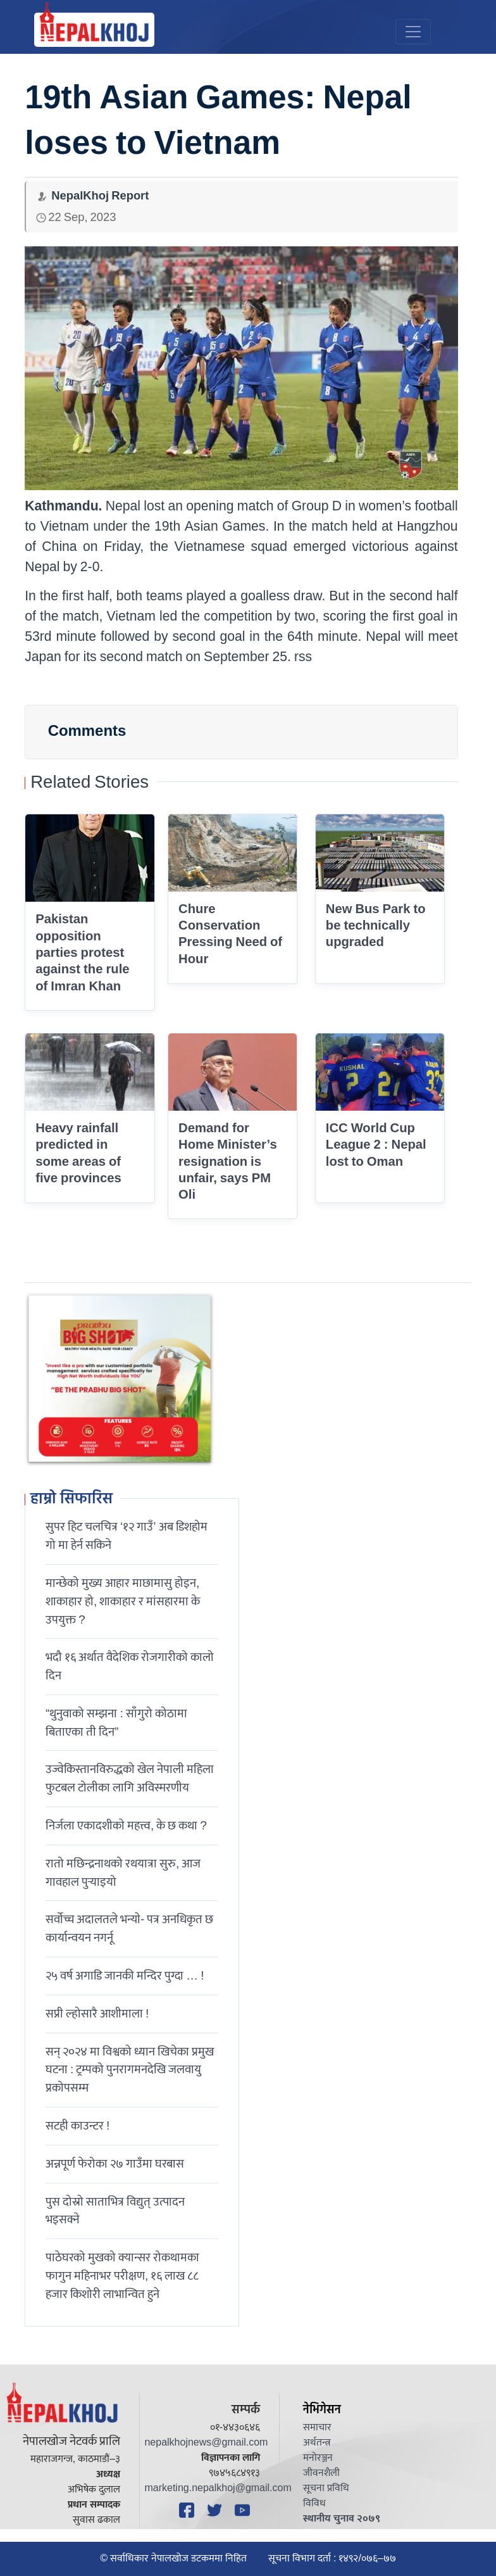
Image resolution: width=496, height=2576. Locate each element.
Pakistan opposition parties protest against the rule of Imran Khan (82, 953)
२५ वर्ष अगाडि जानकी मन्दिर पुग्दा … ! (125, 1976)
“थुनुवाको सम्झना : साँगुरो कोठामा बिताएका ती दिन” (116, 1722)
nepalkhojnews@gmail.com (206, 2442)
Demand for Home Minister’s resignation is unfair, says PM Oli (227, 1162)
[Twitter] (216, 2510)
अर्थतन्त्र (317, 2442)
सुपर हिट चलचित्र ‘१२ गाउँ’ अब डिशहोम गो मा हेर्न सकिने (127, 1536)
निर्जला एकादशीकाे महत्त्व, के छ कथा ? (126, 1825)
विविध (314, 2503)
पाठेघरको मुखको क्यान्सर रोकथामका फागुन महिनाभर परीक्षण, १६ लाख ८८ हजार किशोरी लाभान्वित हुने (122, 2275)
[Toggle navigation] (413, 31)
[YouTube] (244, 2510)
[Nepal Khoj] (94, 30)
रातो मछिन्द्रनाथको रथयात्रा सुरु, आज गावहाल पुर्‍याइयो (123, 1872)
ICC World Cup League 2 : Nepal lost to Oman (376, 1145)
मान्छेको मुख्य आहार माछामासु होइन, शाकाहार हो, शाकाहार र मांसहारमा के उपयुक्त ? (123, 1601)
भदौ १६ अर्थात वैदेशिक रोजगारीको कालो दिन (130, 1666)
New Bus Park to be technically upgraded (376, 926)
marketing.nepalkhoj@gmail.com (217, 2488)
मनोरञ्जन (318, 2457)
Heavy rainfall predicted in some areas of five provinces (78, 1153)
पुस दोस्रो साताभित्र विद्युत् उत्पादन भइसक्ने (115, 2211)
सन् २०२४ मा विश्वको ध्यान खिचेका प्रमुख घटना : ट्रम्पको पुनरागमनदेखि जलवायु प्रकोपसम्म (130, 2070)
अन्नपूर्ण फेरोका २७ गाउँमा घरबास (115, 2164)
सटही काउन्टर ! (77, 2126)
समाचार (317, 2427)
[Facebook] (188, 2510)
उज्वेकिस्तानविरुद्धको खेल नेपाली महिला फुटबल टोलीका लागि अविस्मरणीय (130, 1778)
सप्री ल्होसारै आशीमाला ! (97, 2014)
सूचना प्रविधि (326, 2488)
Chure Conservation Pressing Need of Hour (230, 934)
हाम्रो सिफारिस (71, 1499)
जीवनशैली (321, 2473)
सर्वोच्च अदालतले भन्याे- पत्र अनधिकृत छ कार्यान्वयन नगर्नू (129, 1928)
